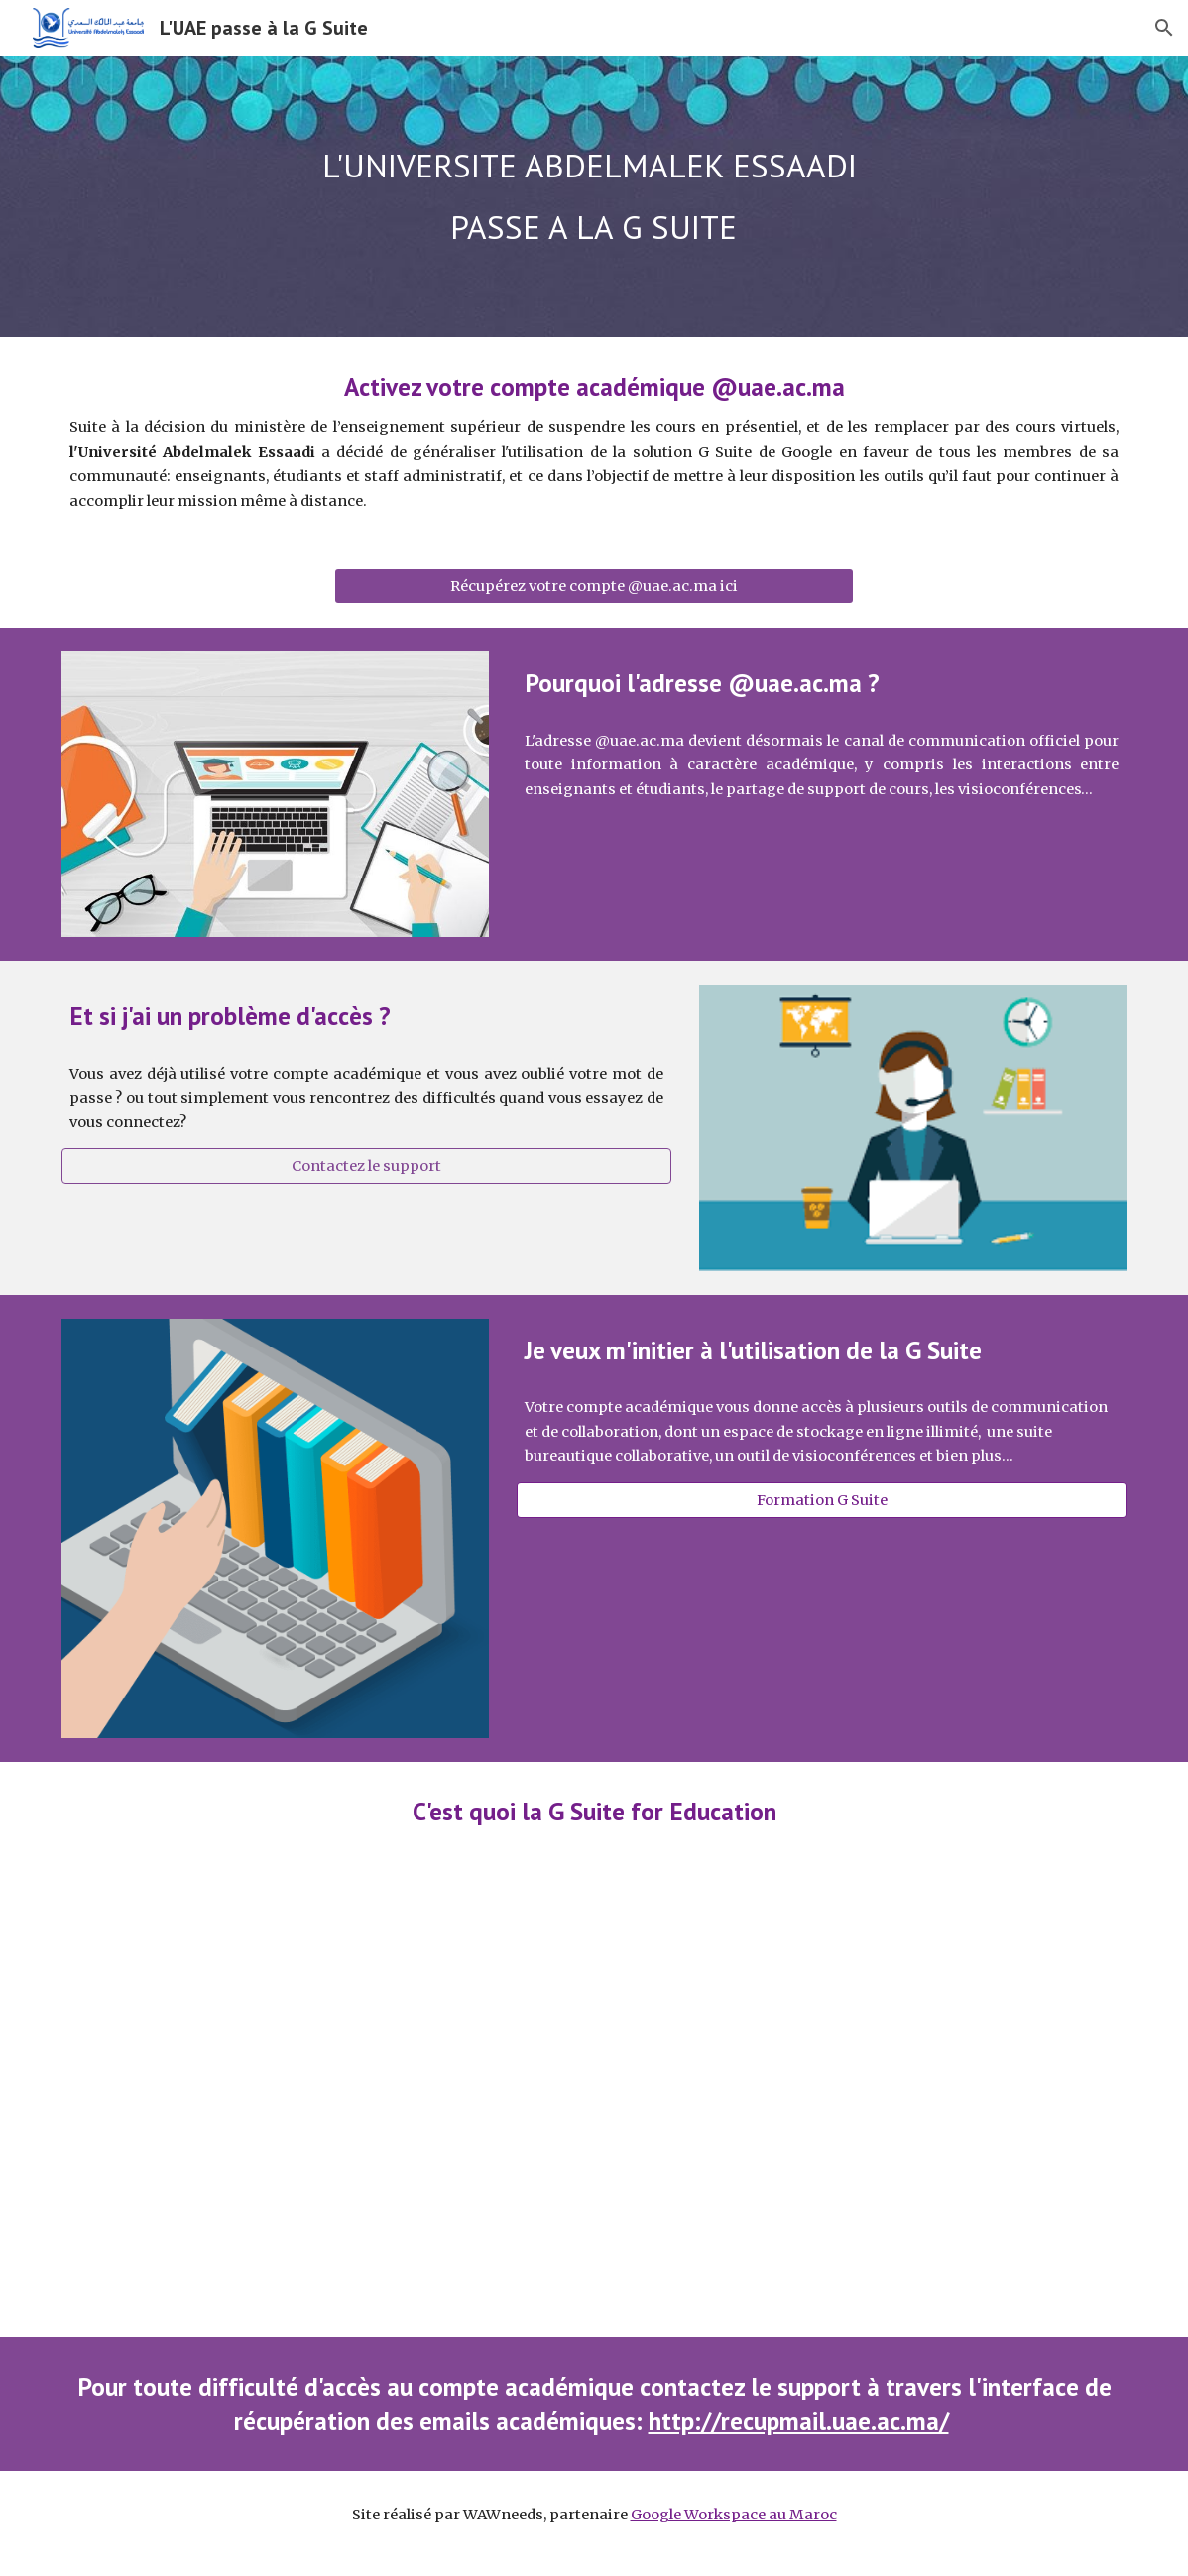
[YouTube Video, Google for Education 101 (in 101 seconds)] (593, 2098)
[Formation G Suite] (822, 1499)
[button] (1164, 28)
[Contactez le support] (366, 1166)
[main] (594, 196)
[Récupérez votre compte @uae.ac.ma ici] (593, 586)
